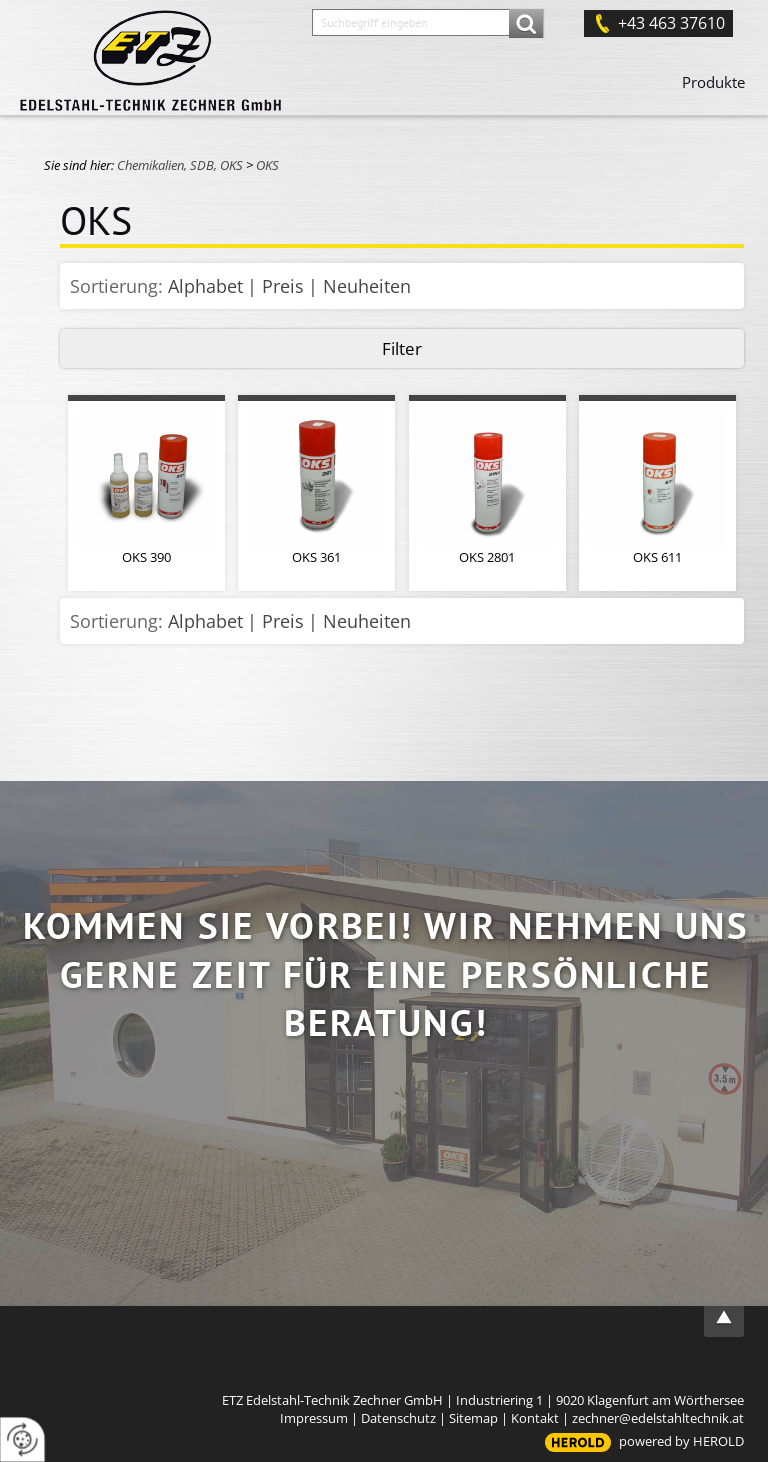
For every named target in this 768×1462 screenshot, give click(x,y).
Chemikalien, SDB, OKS (180, 165)
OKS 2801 (487, 557)
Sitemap (473, 1418)
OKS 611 (657, 557)
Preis (283, 286)
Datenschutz (398, 1418)
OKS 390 (146, 557)
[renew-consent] (22, 1439)
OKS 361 (316, 557)
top (724, 1317)
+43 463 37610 (671, 23)
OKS (267, 165)
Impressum (314, 1418)
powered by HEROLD (681, 1441)
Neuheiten (367, 286)
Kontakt (535, 1418)
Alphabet (205, 286)
